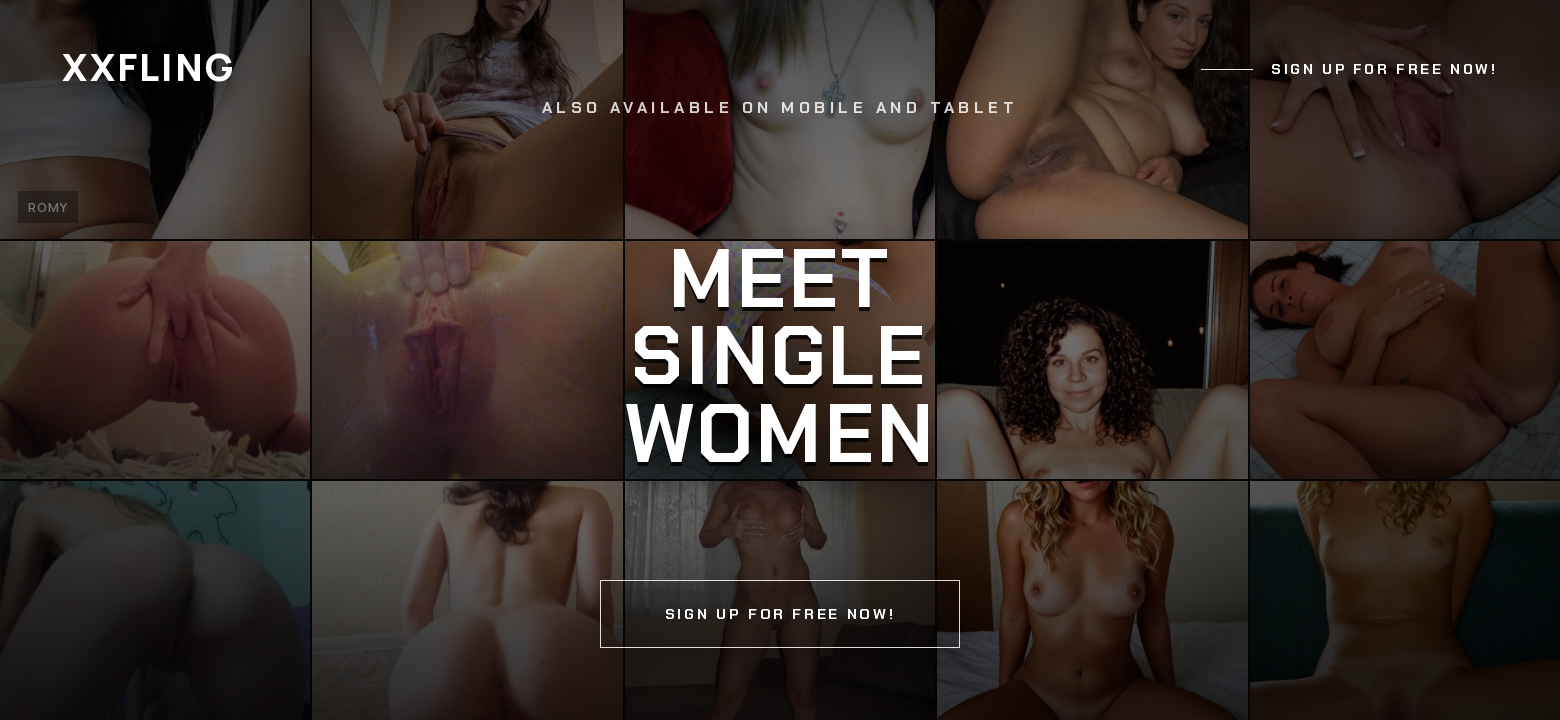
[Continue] (780, 360)
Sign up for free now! (1384, 69)
